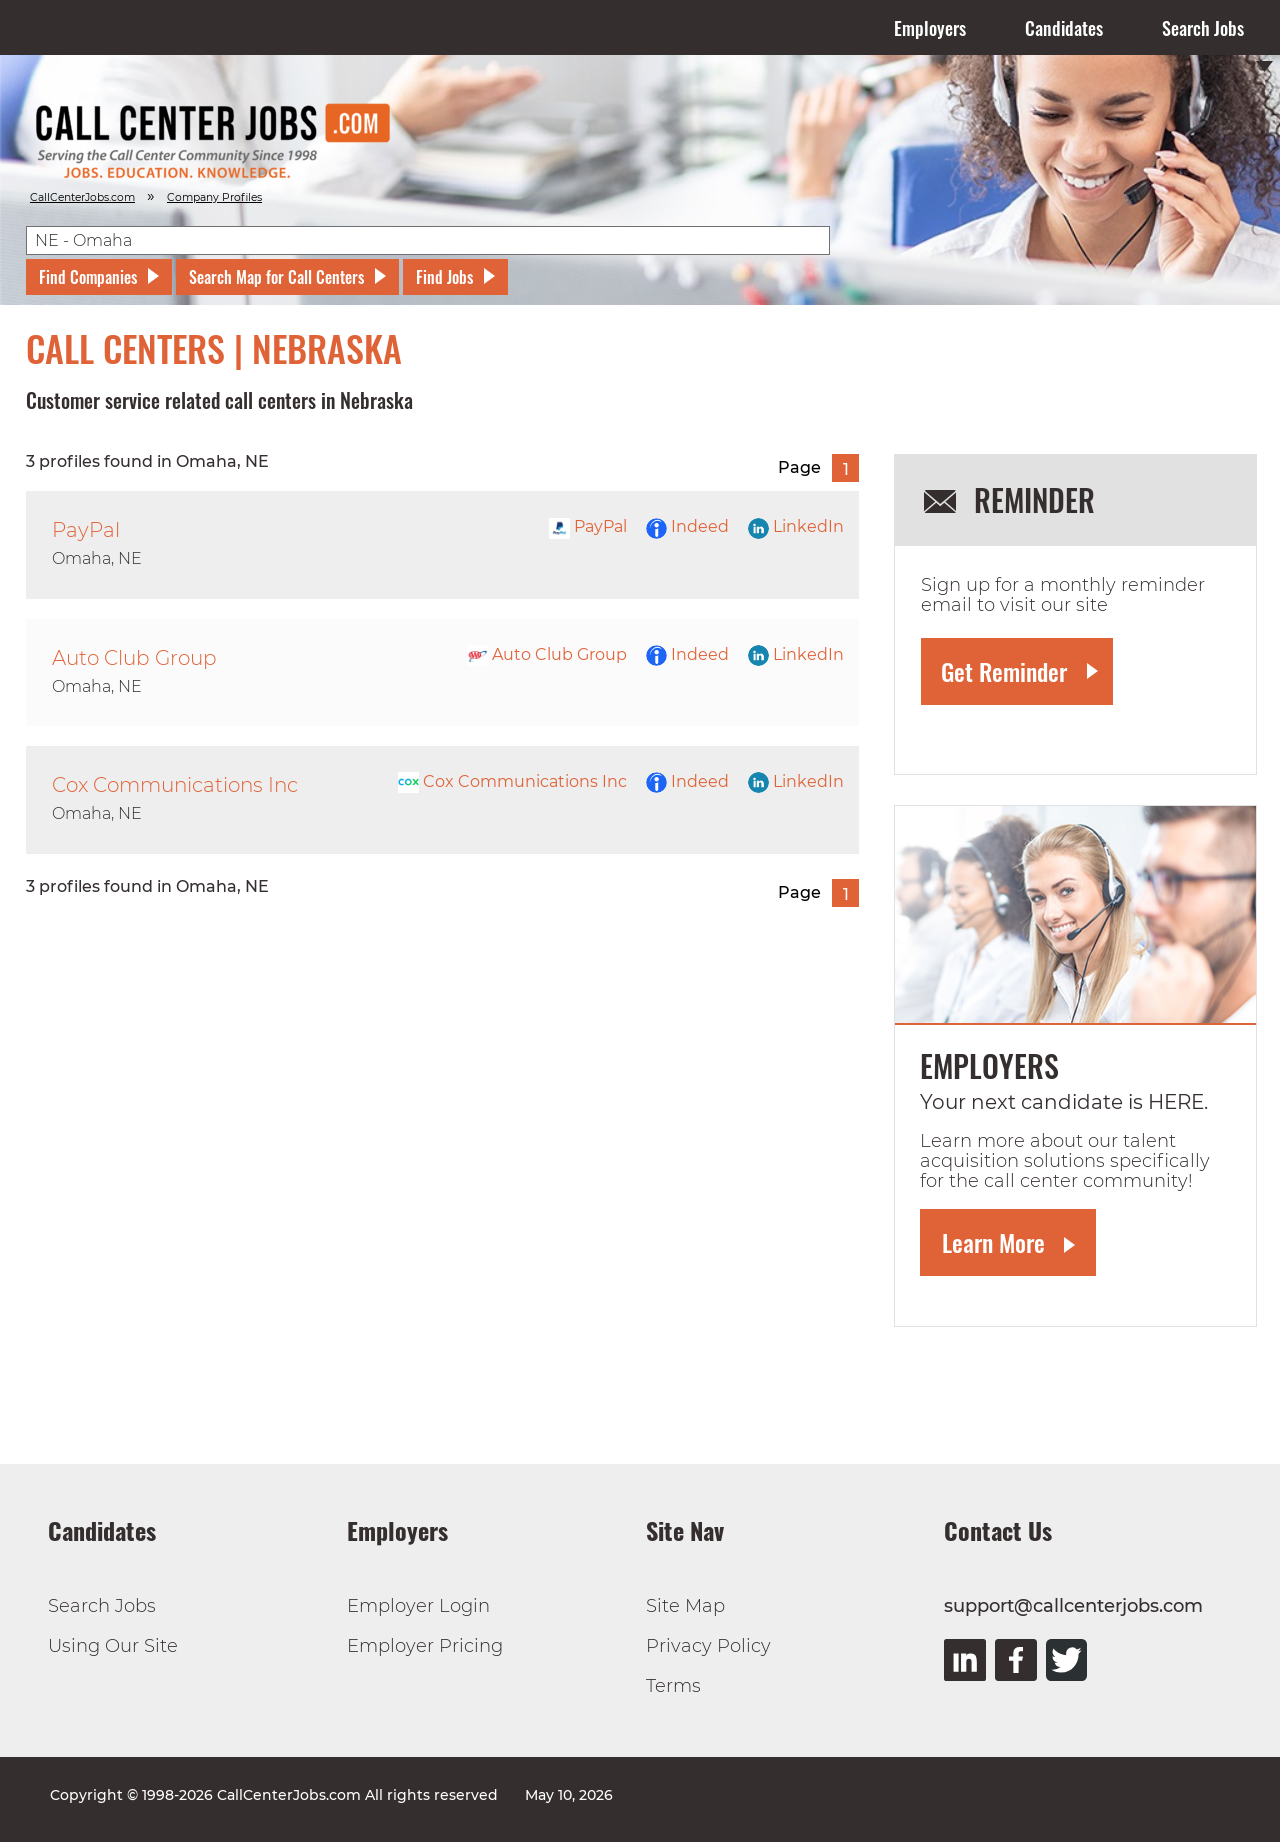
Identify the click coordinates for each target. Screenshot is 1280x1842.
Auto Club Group (547, 654)
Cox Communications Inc (512, 781)
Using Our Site (113, 1646)
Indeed (687, 526)
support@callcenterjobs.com (1073, 1606)
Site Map (685, 1606)
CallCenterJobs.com (82, 197)
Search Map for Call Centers (276, 277)
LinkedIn (796, 526)
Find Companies (88, 277)
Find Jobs (444, 277)
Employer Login (418, 1606)
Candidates (1064, 28)
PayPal (588, 526)
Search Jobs (1203, 28)
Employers (930, 28)
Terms (673, 1686)
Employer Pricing (425, 1646)
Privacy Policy (708, 1646)
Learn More (993, 1242)
